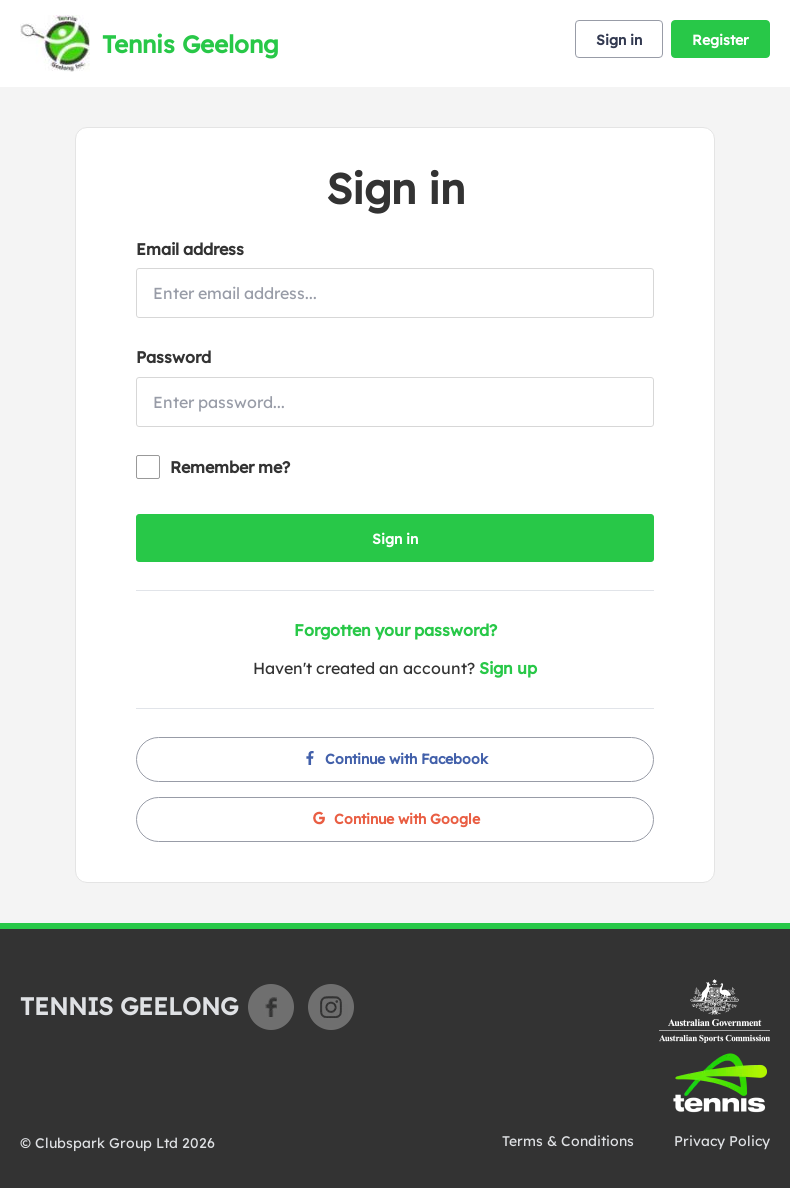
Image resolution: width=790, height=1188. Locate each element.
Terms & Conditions (568, 1141)
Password (173, 357)
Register (720, 40)
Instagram (331, 1007)
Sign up (508, 668)
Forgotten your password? (395, 630)
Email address (190, 249)
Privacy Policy (722, 1141)
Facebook (271, 1007)
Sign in (619, 40)
